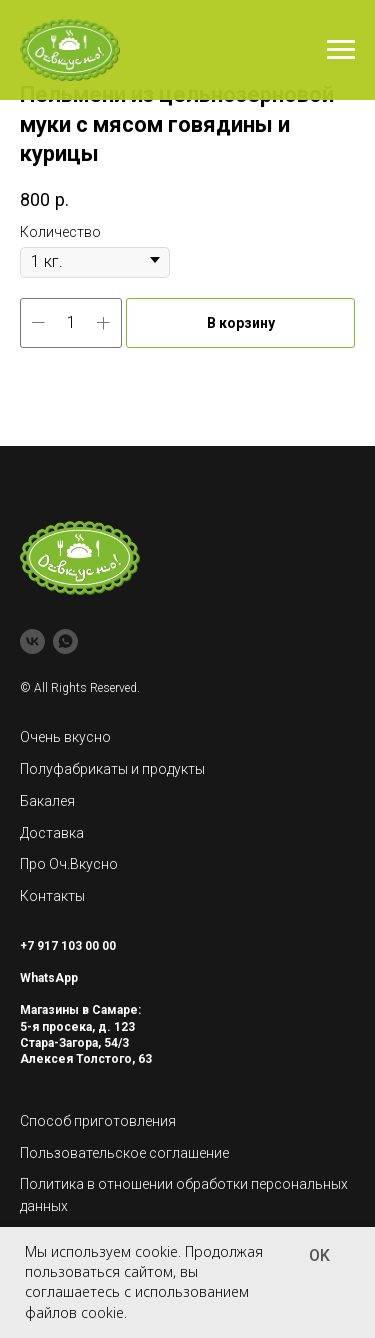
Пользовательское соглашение (124, 1153)
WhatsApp (49, 978)
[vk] (32, 641)
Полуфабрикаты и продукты (112, 769)
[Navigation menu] (341, 50)
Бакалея (47, 801)
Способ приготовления (98, 1121)
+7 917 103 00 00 (68, 946)
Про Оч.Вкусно (69, 864)
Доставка (52, 833)
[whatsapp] (65, 641)
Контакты (52, 896)
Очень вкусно (65, 737)
